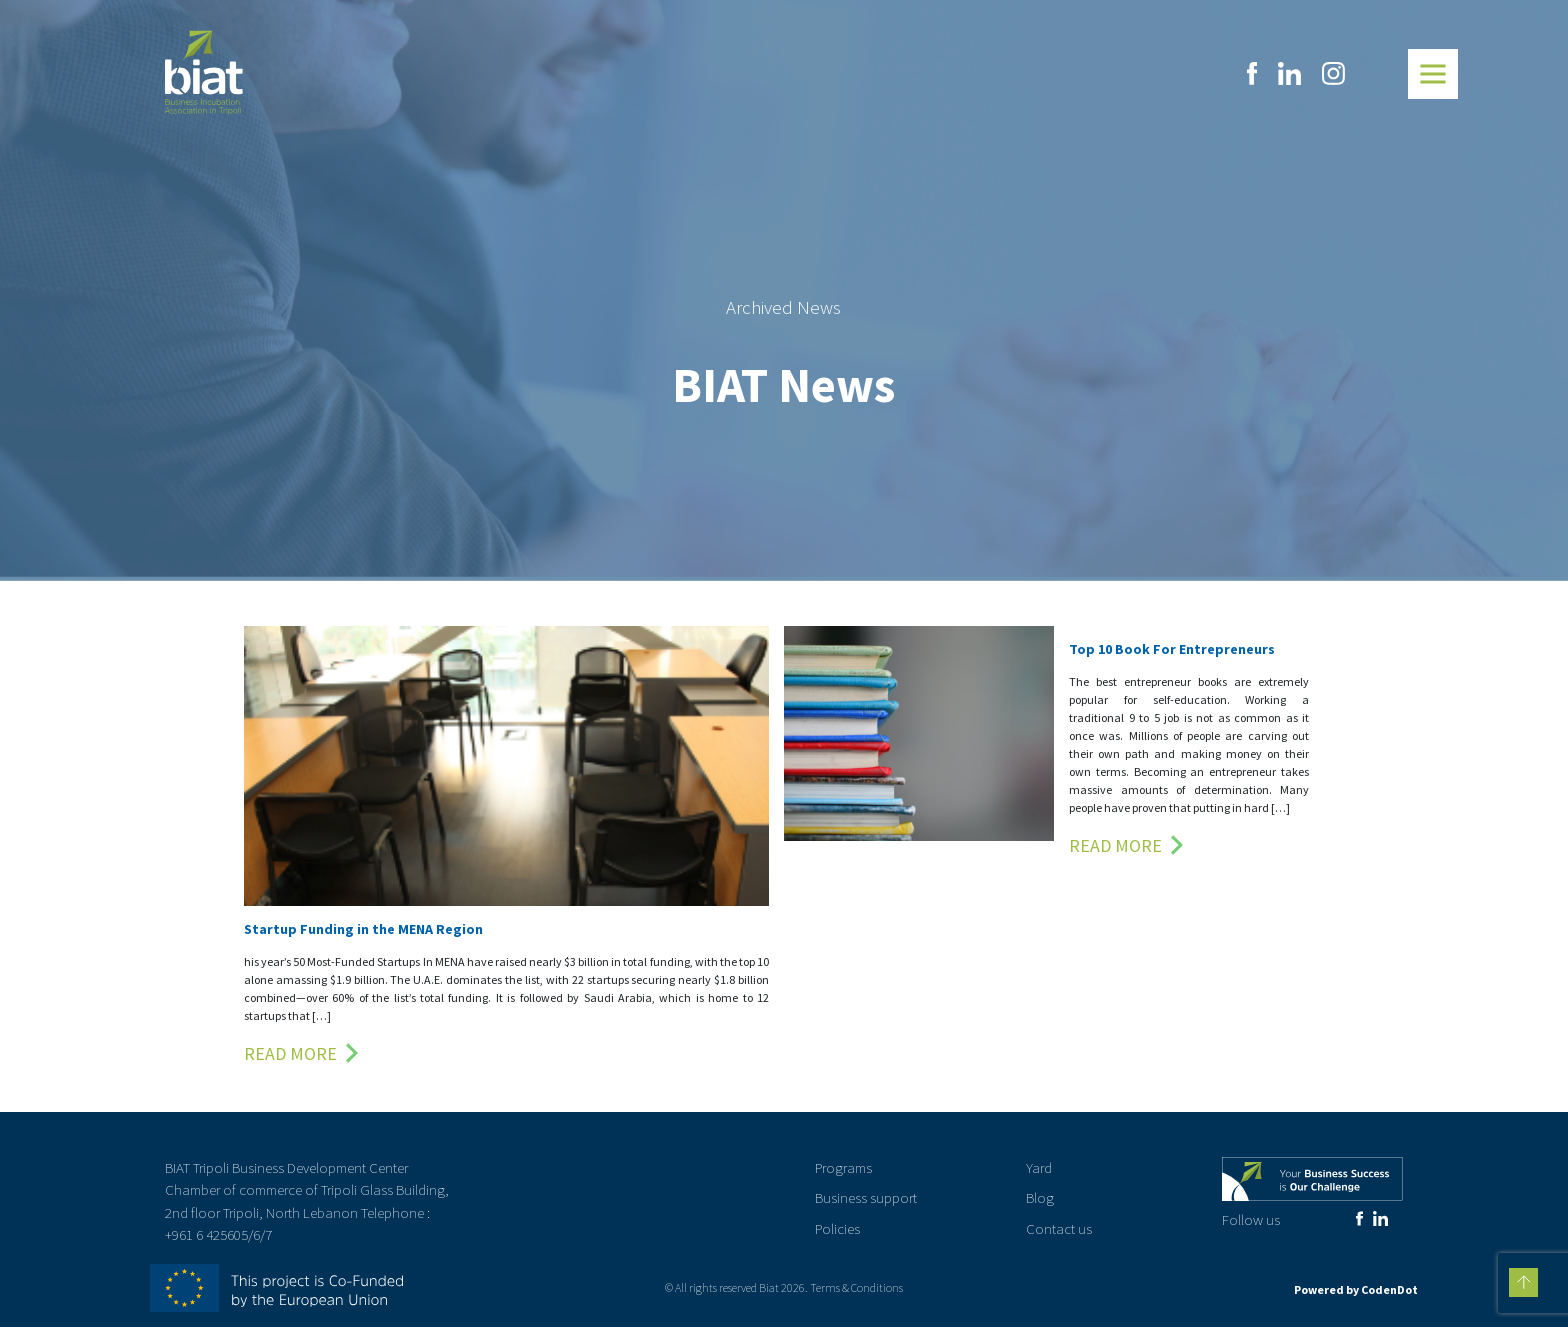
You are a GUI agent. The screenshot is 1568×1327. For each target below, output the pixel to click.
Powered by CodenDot (1356, 1289)
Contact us (1059, 1228)
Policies (837, 1228)
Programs (843, 1167)
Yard (1039, 1167)
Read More (290, 1053)
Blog (1040, 1197)
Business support (866, 1197)
